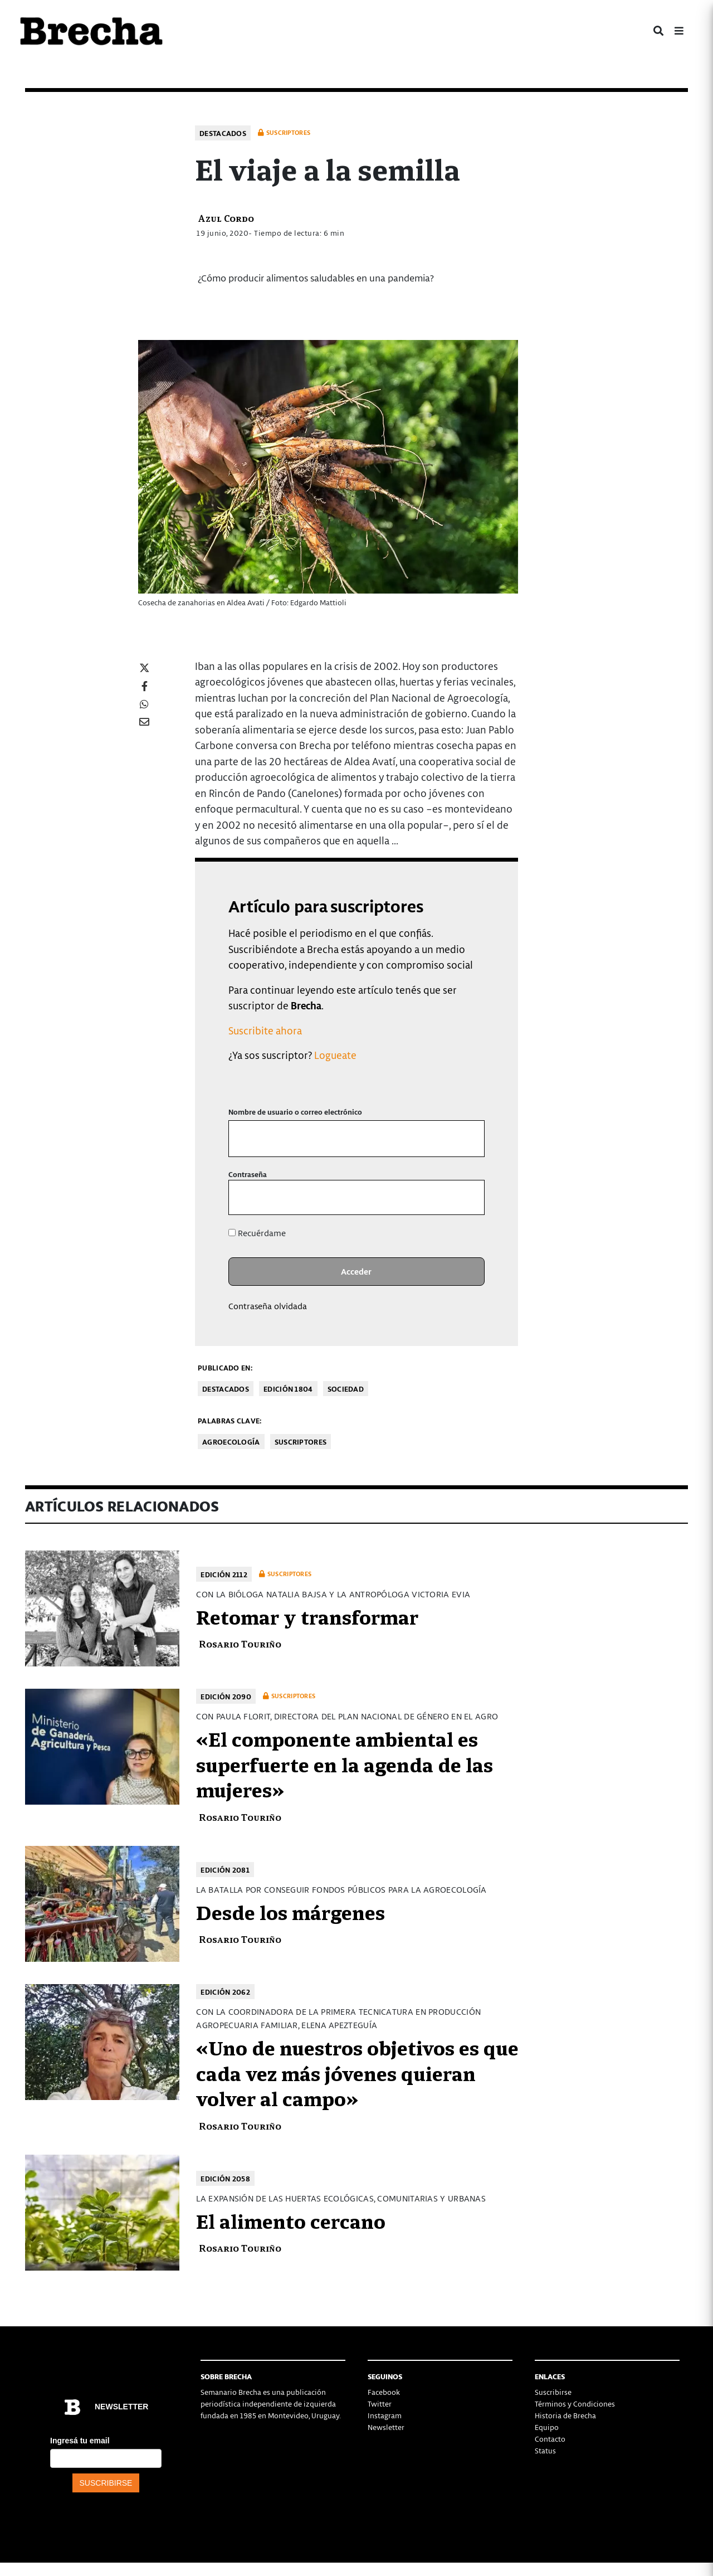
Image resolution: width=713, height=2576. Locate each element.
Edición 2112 (224, 1574)
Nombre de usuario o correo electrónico (295, 1111)
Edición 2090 (226, 1696)
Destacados (222, 133)
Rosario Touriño (240, 1643)
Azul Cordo (226, 217)
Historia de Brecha (565, 2415)
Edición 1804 (288, 1388)
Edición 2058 (225, 2178)
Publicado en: (225, 1367)
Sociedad (346, 1388)
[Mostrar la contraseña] (468, 1197)
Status (545, 2450)
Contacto (550, 2438)
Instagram (385, 2415)
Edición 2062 (225, 1991)
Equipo (547, 2427)
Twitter (380, 2403)
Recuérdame (257, 1233)
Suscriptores (301, 1441)
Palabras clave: (230, 1420)
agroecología (231, 1441)
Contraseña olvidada (267, 1306)
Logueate (335, 1055)
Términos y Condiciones (575, 2403)
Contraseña (247, 1174)
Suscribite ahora (265, 1030)
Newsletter (386, 2427)
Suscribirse (553, 2392)
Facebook (384, 2392)
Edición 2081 (225, 1869)
